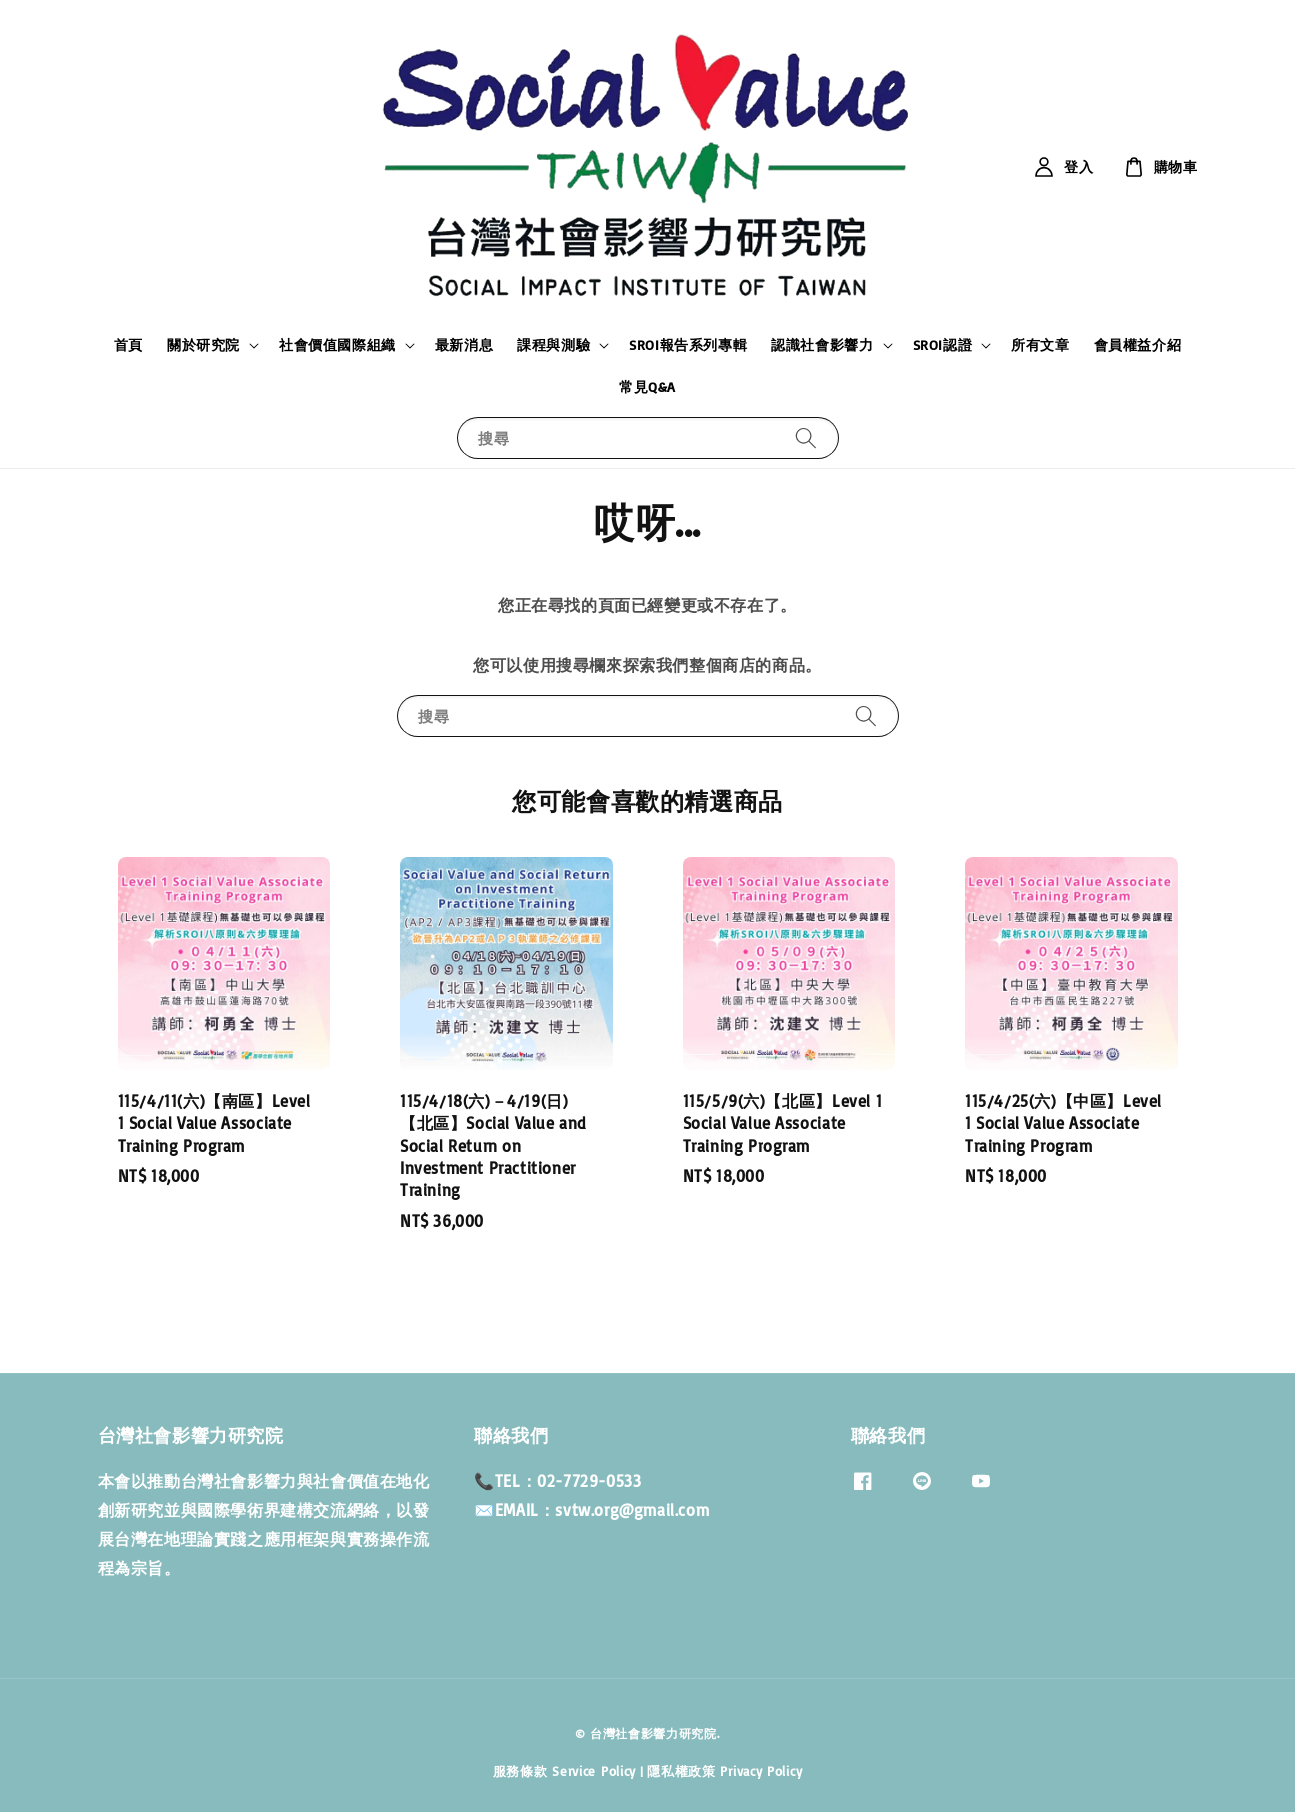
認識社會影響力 (822, 344)
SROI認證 (943, 344)
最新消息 (464, 344)
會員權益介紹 (1138, 344)
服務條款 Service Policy (564, 1771)
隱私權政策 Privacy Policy (724, 1771)
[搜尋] (806, 437)
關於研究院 (203, 344)
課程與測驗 (553, 344)
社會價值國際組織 (337, 344)
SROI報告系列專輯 (688, 344)
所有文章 (1040, 344)
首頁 (128, 344)
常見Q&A (647, 386)
